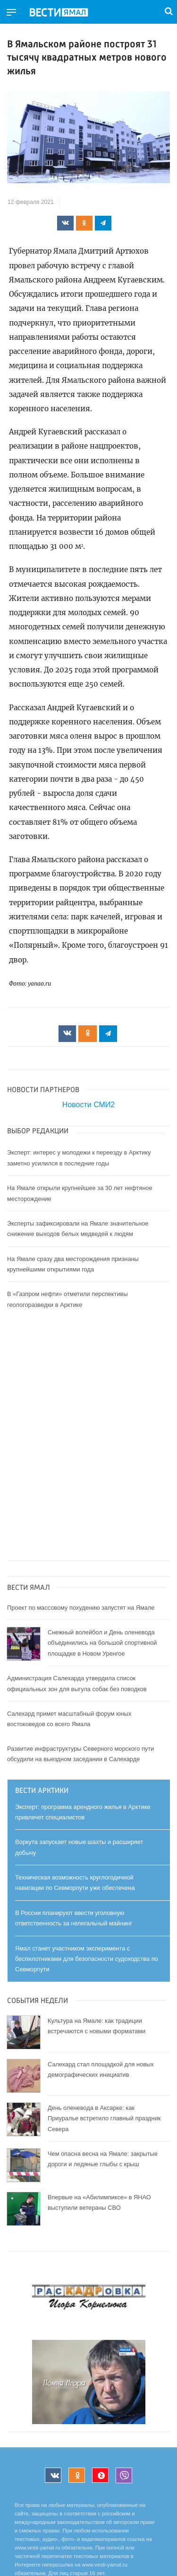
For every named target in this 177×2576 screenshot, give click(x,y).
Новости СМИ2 (88, 1105)
